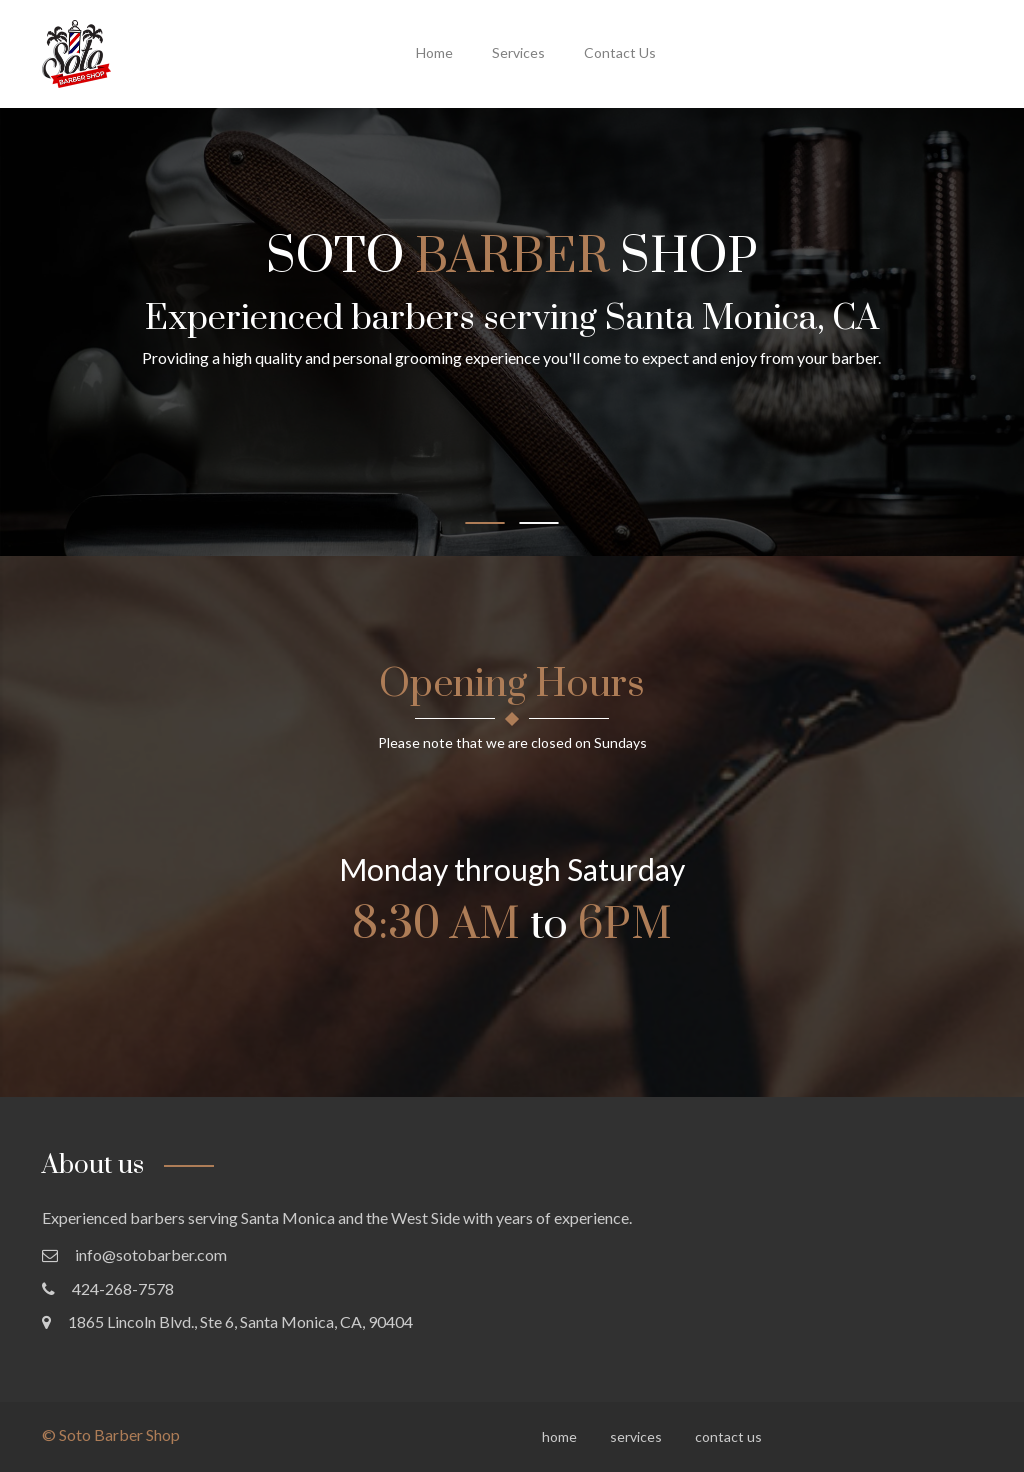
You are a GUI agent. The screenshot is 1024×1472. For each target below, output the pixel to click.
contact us (620, 52)
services (518, 52)
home (434, 52)
